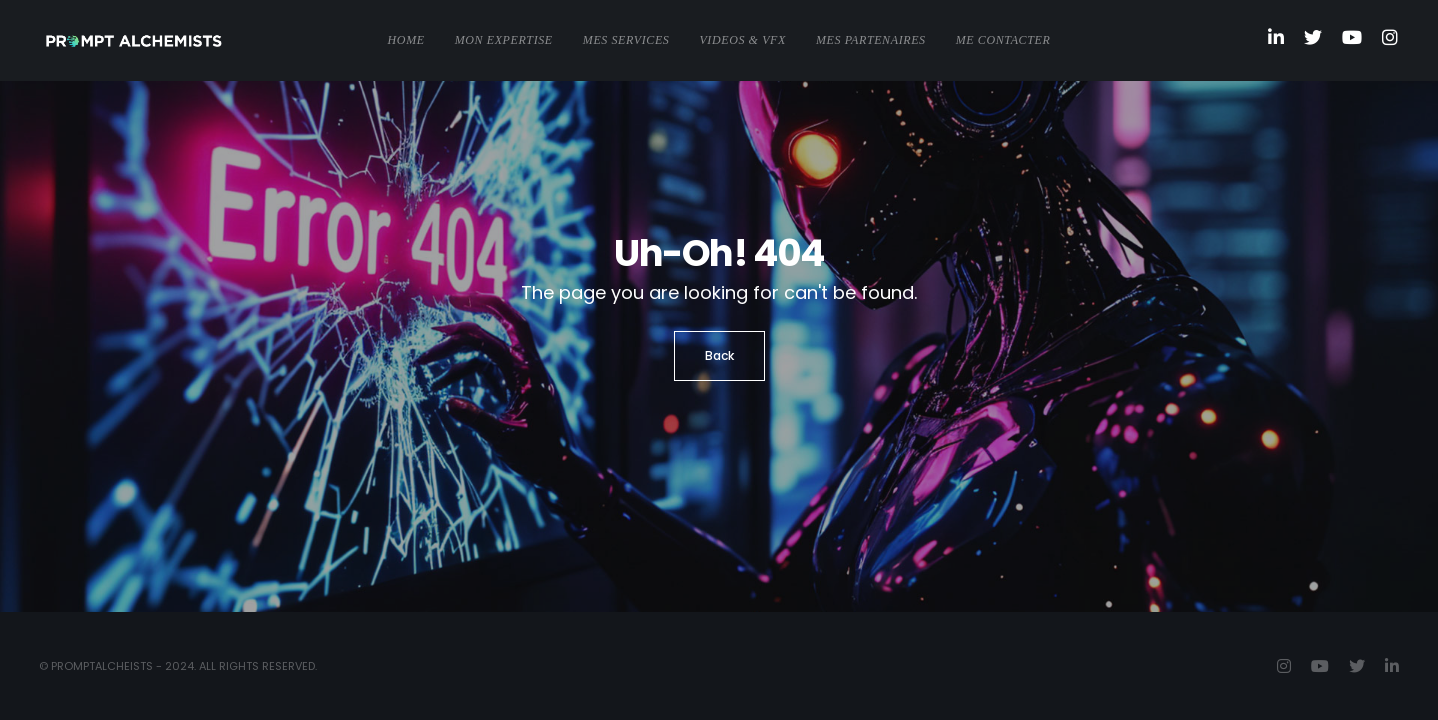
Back (719, 355)
